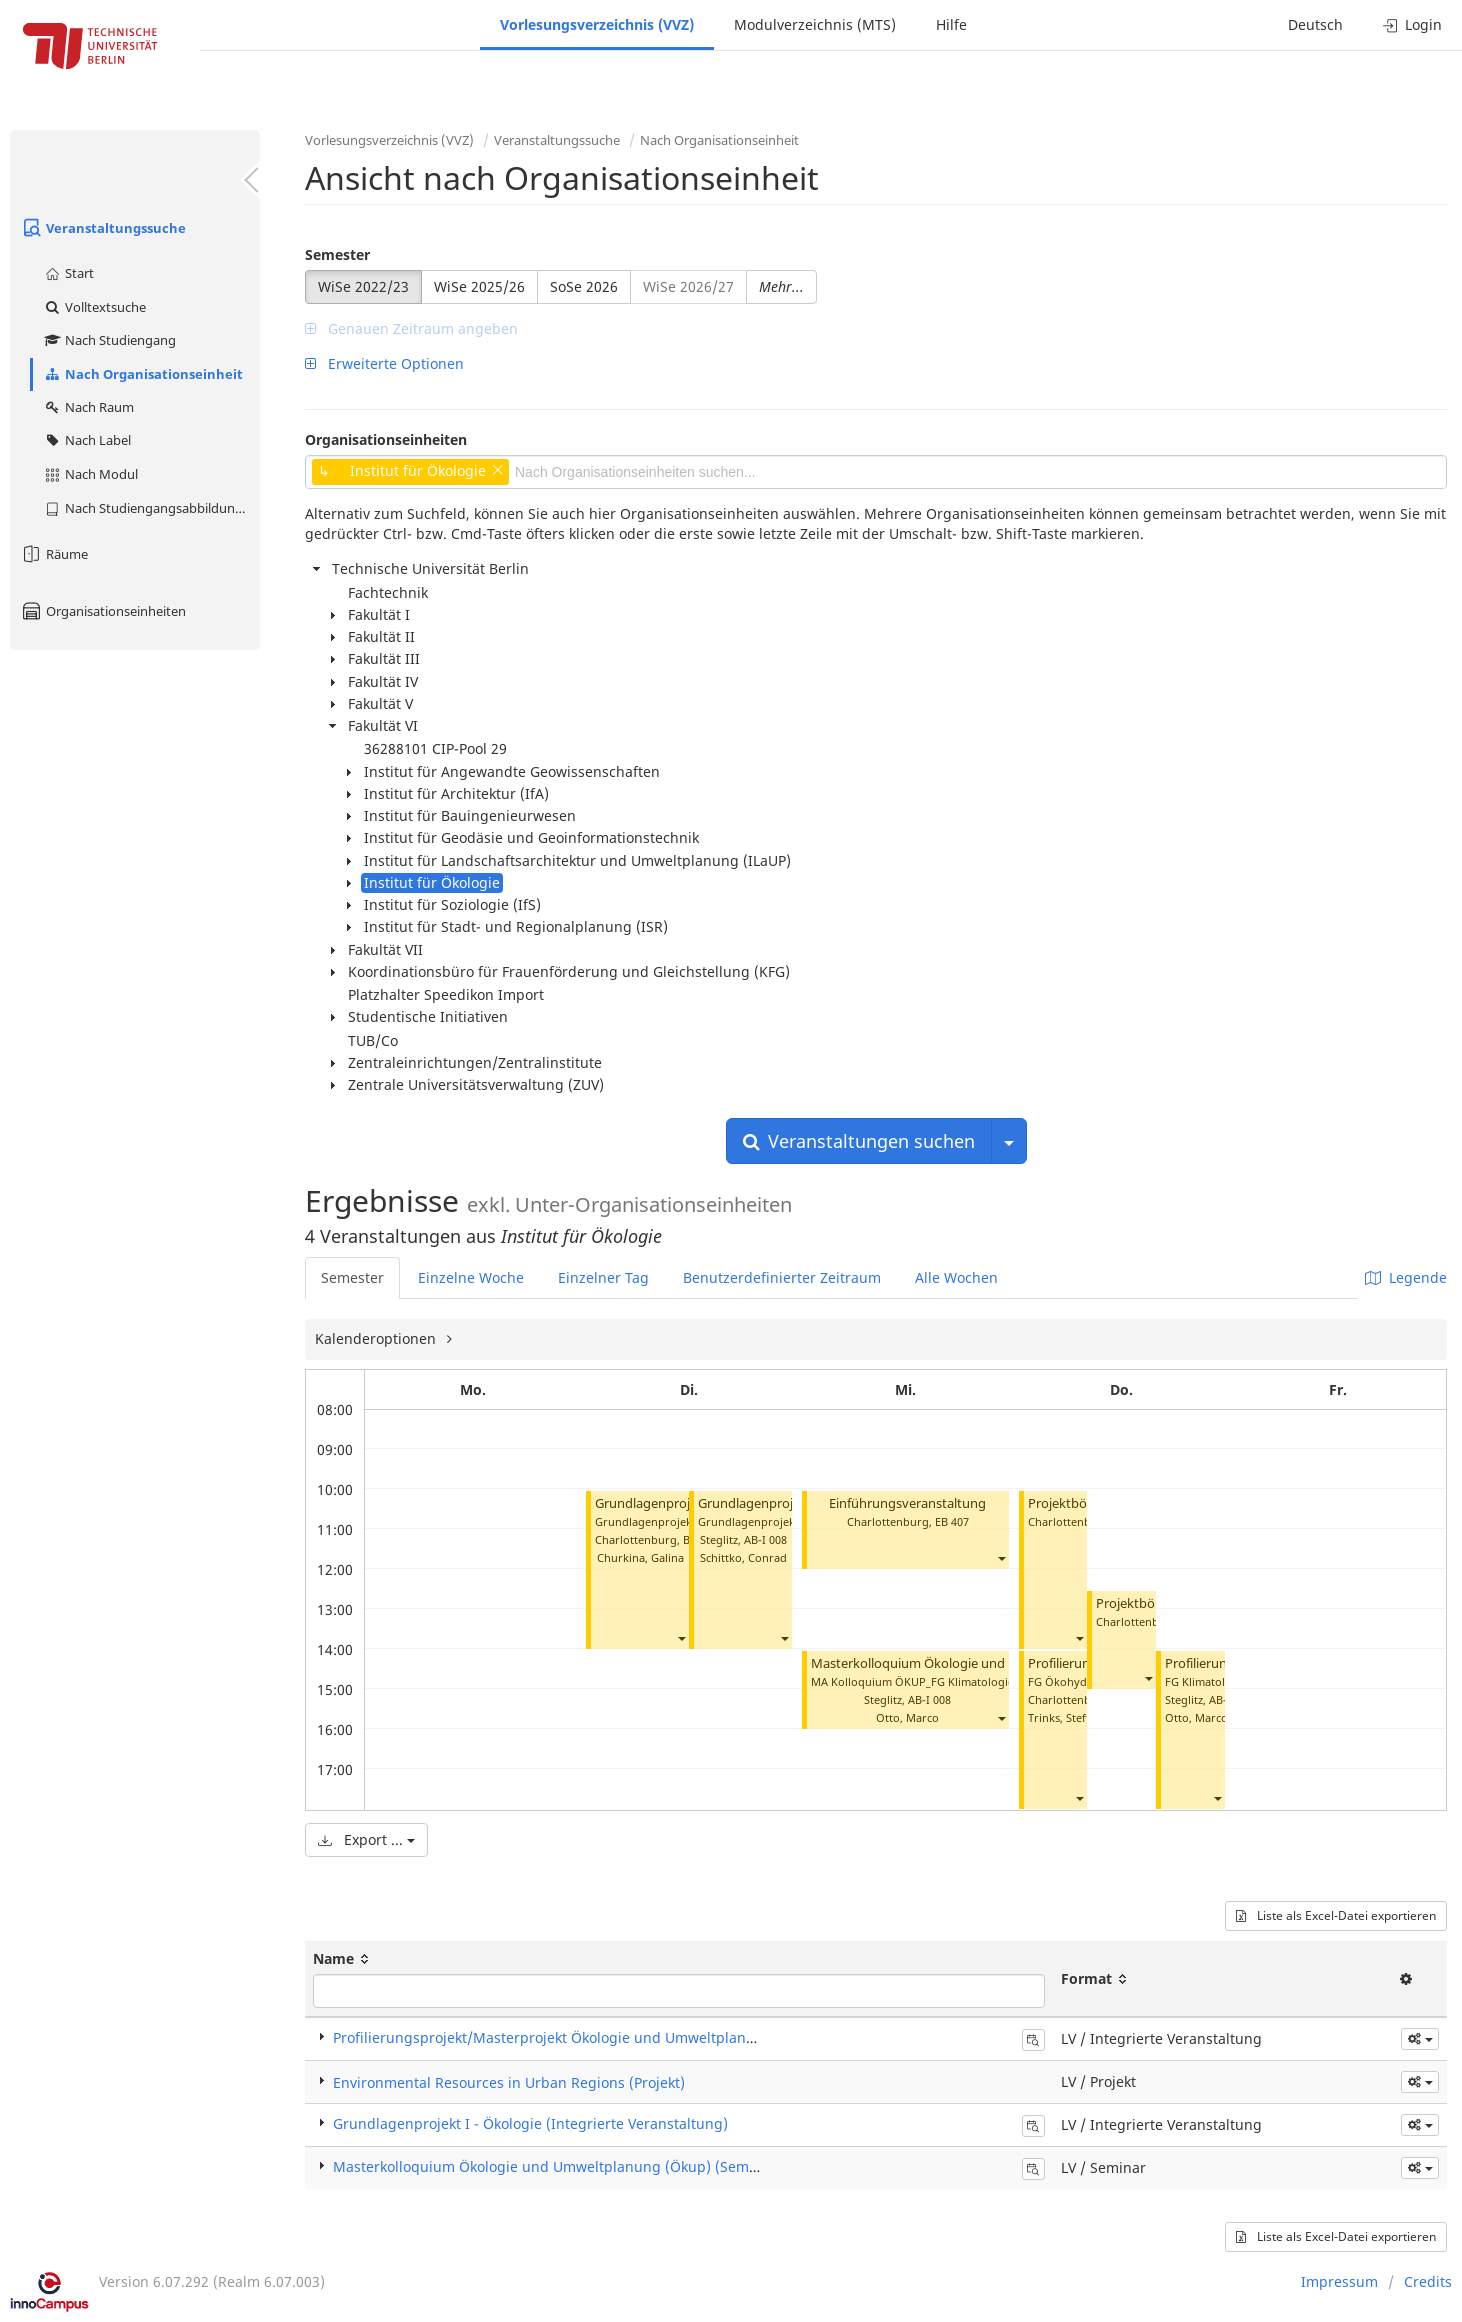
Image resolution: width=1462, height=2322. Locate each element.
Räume (54, 554)
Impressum (1339, 2281)
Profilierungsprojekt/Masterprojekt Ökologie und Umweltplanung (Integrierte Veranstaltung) (646, 2037)
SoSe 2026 (584, 286)
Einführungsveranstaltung (907, 1503)
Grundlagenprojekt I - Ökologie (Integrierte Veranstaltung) (530, 2123)
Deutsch (1315, 24)
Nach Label (87, 440)
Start (68, 273)
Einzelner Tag (603, 1277)
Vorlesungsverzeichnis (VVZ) (597, 24)
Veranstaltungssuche (103, 228)
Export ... (366, 1839)
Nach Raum (88, 407)
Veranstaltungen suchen (859, 1141)
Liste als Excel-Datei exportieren (1336, 1915)
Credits (1428, 2281)
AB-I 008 (765, 1539)
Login (1412, 24)
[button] (681, 1637)
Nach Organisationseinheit (143, 374)
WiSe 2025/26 (479, 286)
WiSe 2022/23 (363, 286)
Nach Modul (90, 474)
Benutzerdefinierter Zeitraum (782, 1277)
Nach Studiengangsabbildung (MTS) (151, 508)
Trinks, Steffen (1065, 1717)
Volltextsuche (94, 307)
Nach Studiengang (109, 340)
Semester (337, 254)
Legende (1406, 1277)
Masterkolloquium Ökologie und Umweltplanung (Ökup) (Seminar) (557, 2166)
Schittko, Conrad (743, 1557)
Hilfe (951, 24)
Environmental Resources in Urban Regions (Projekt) (509, 2082)
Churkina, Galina (640, 1557)
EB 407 (952, 1521)
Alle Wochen (956, 1277)
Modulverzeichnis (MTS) (815, 24)
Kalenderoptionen (377, 1338)
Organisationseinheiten (103, 611)
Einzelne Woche (471, 1277)
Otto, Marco (907, 1717)
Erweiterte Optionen (384, 363)
